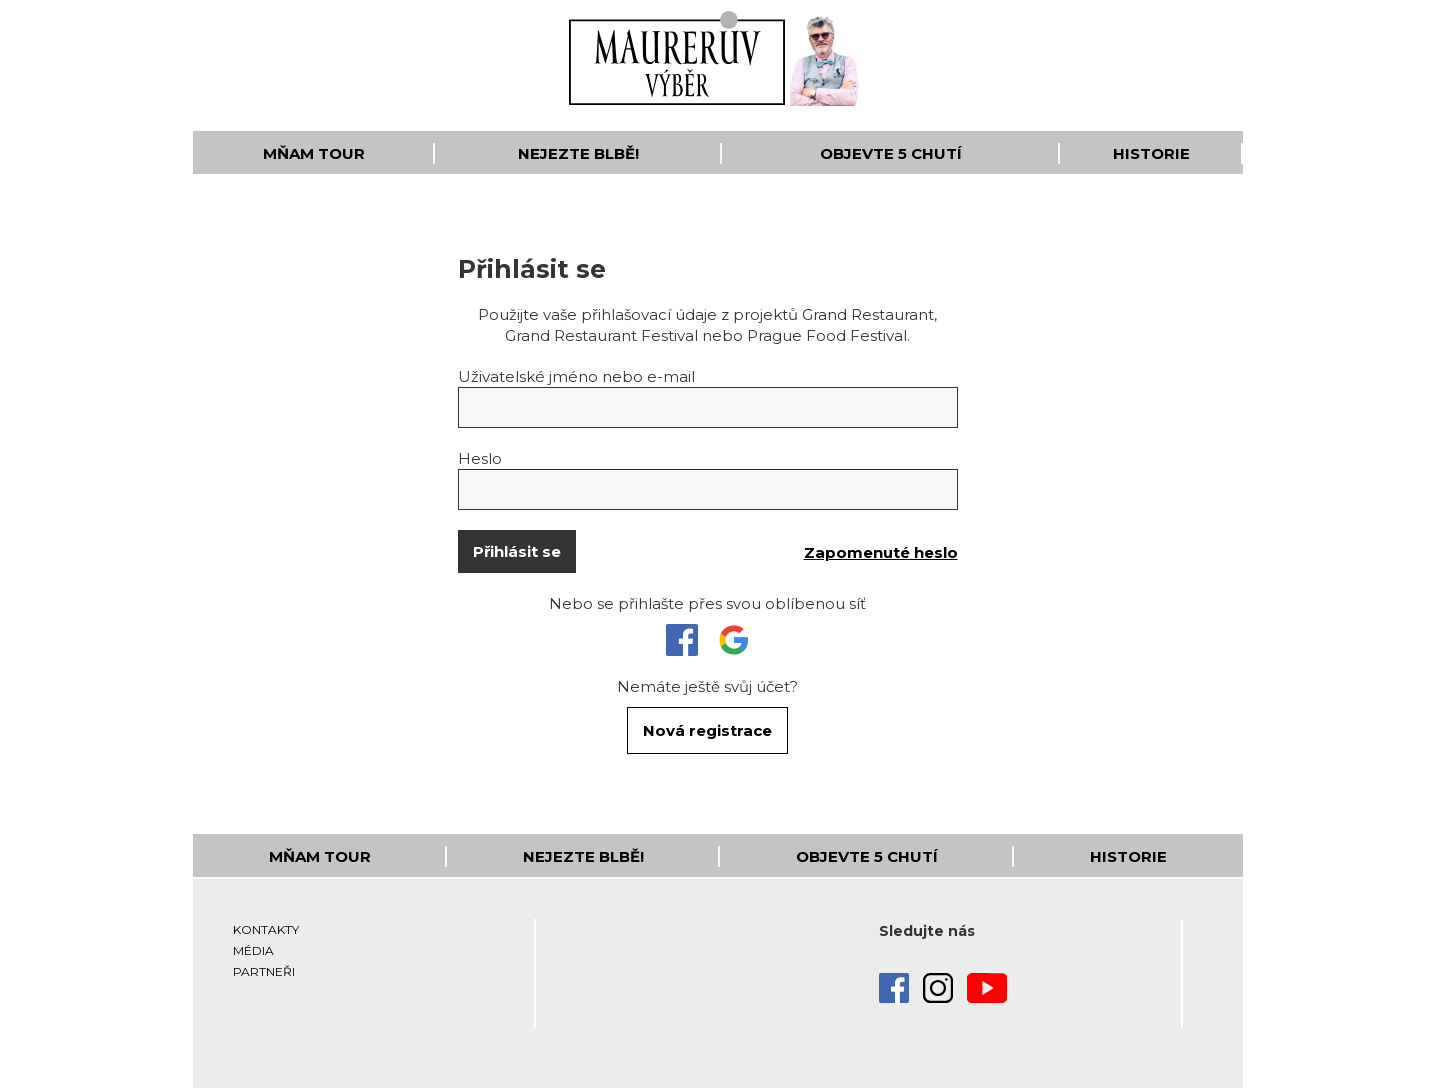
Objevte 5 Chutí (891, 153)
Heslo (480, 458)
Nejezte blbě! (578, 153)
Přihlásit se (517, 551)
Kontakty (266, 929)
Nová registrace (707, 730)
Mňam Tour (314, 153)
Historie (1151, 153)
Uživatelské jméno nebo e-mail (576, 376)
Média (253, 950)
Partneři (264, 971)
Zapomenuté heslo (881, 552)
